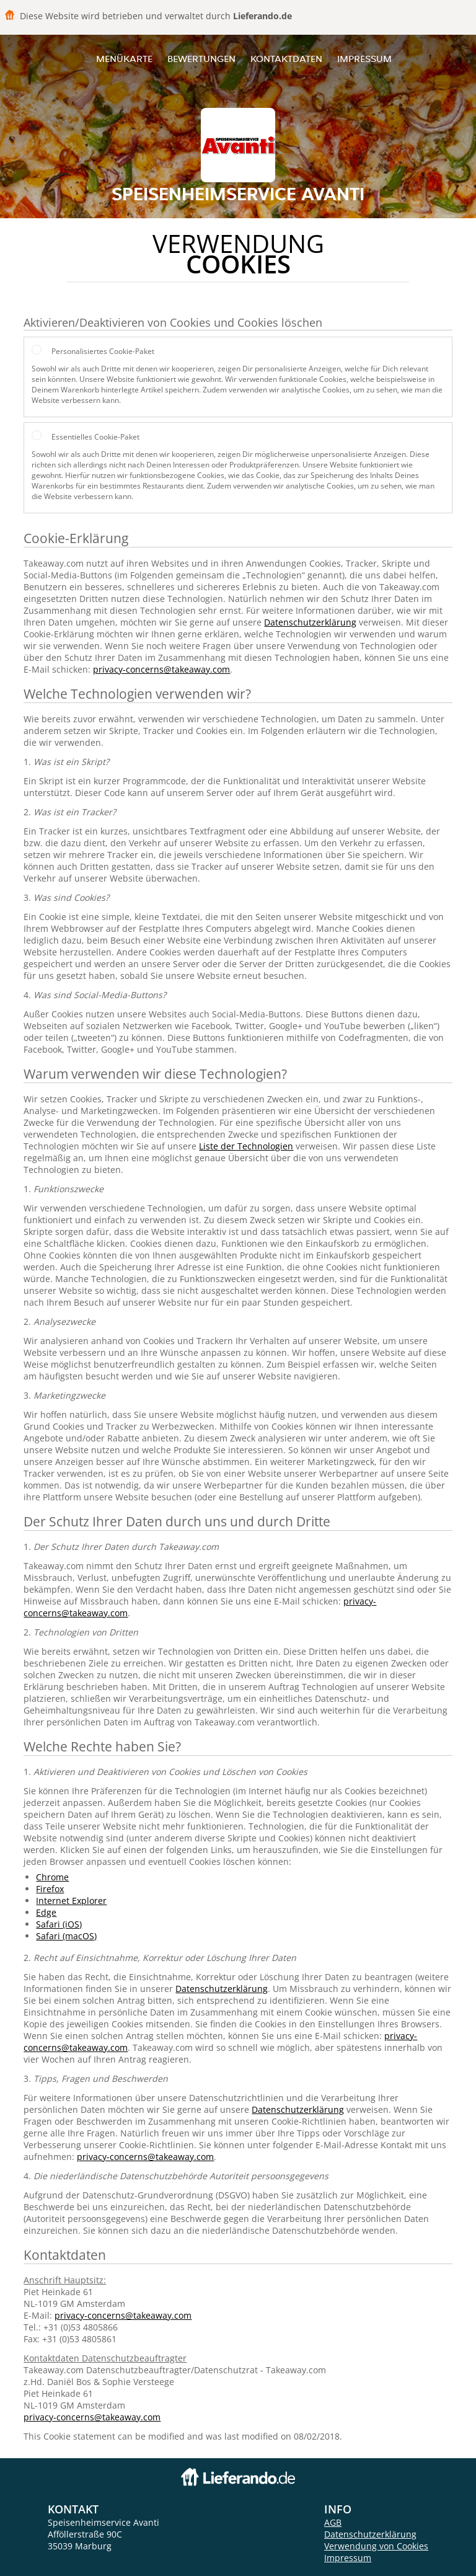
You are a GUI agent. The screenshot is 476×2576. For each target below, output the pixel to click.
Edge (46, 1912)
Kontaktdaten (286, 58)
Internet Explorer (71, 1900)
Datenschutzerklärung (310, 622)
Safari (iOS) (59, 1924)
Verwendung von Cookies (376, 2546)
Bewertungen (201, 58)
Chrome (52, 1877)
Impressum (364, 58)
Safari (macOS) (66, 1936)
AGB (333, 2522)
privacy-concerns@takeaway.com (161, 669)
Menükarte (124, 58)
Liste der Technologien (246, 1146)
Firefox (50, 1889)
